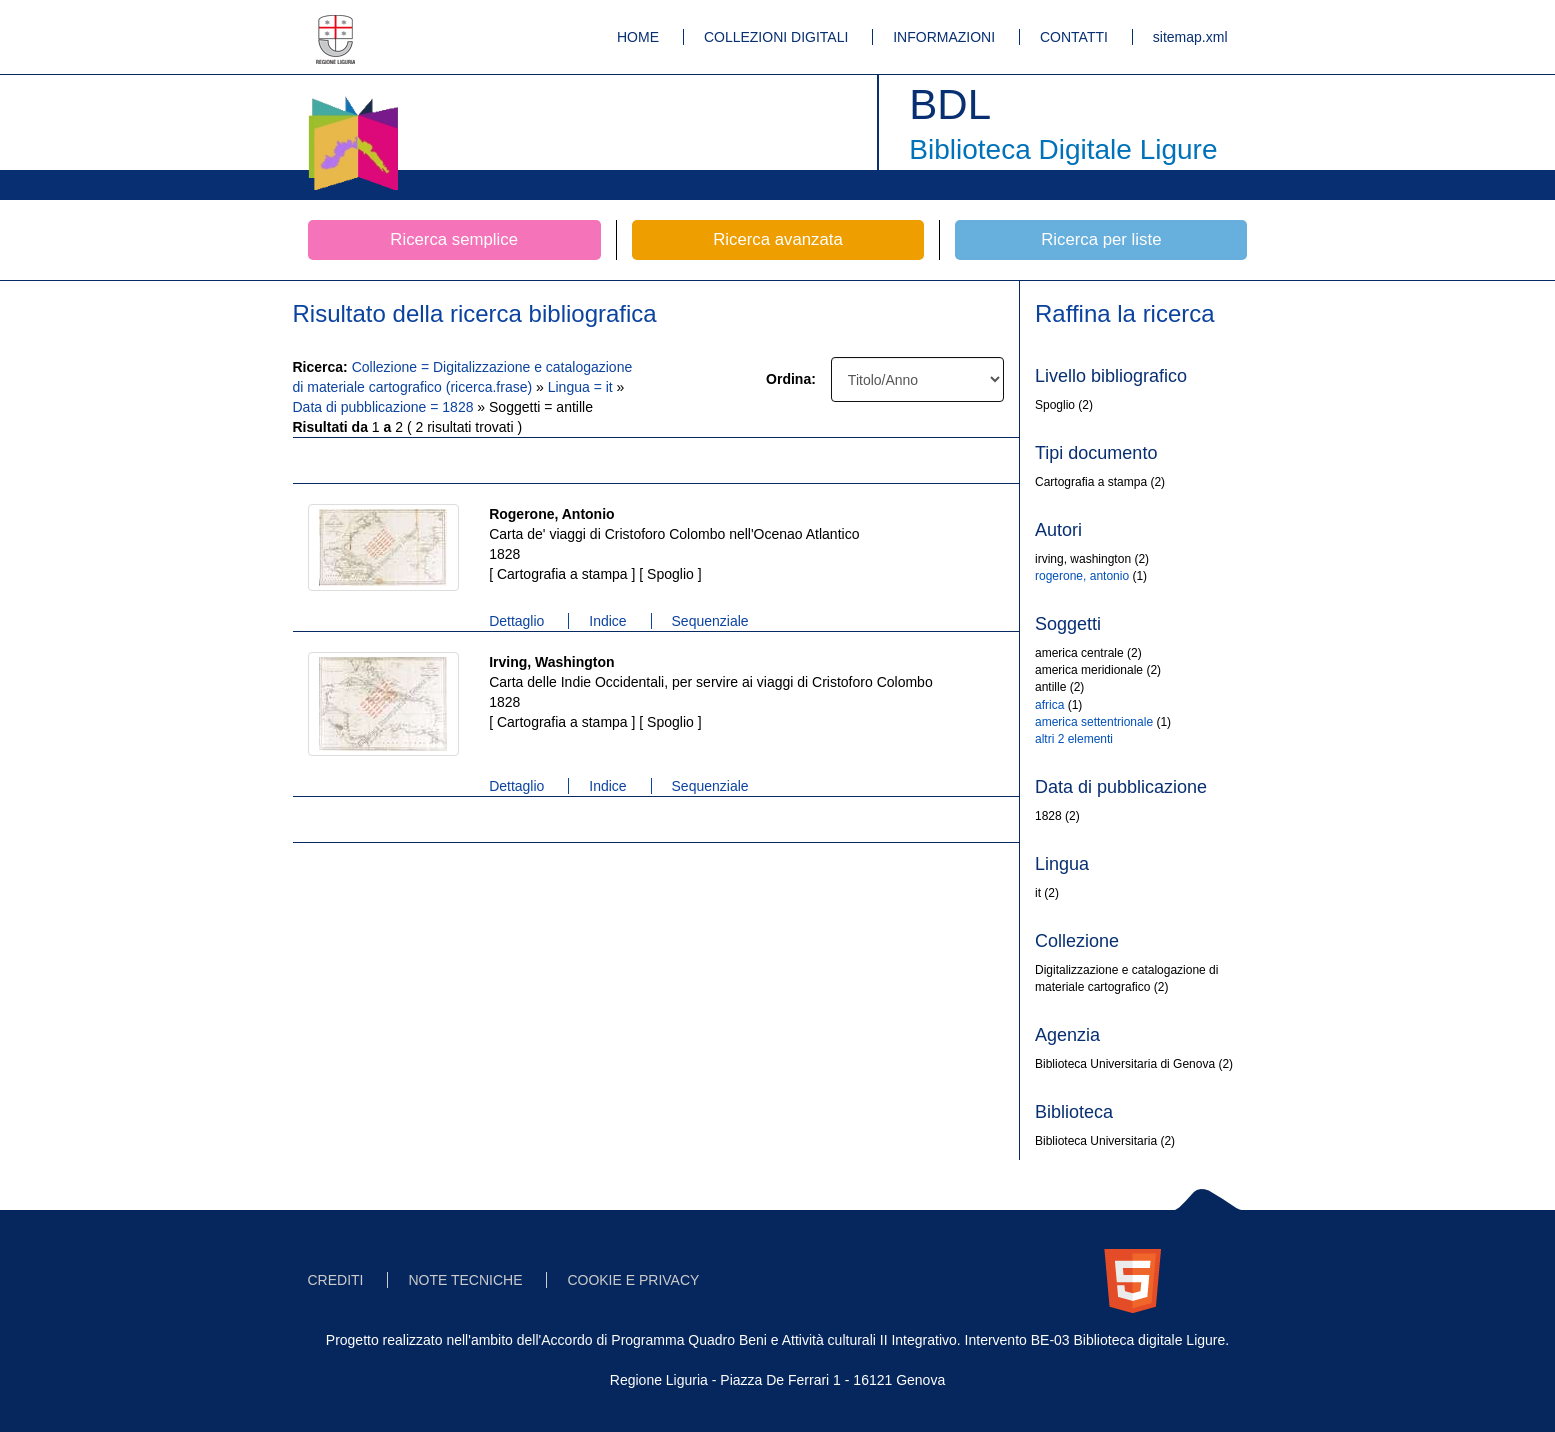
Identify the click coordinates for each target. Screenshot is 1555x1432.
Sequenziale (710, 621)
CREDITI (336, 1280)
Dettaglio (516, 621)
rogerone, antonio (1082, 576)
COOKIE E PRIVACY (633, 1280)
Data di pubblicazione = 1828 (385, 407)
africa (1049, 705)
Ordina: (791, 379)
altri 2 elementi (1074, 739)
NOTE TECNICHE (465, 1280)
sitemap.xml (1190, 37)
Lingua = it (582, 387)
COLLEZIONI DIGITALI (776, 37)
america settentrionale (1094, 722)
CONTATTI (1074, 37)
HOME (638, 37)
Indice (607, 621)
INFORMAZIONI (944, 37)
